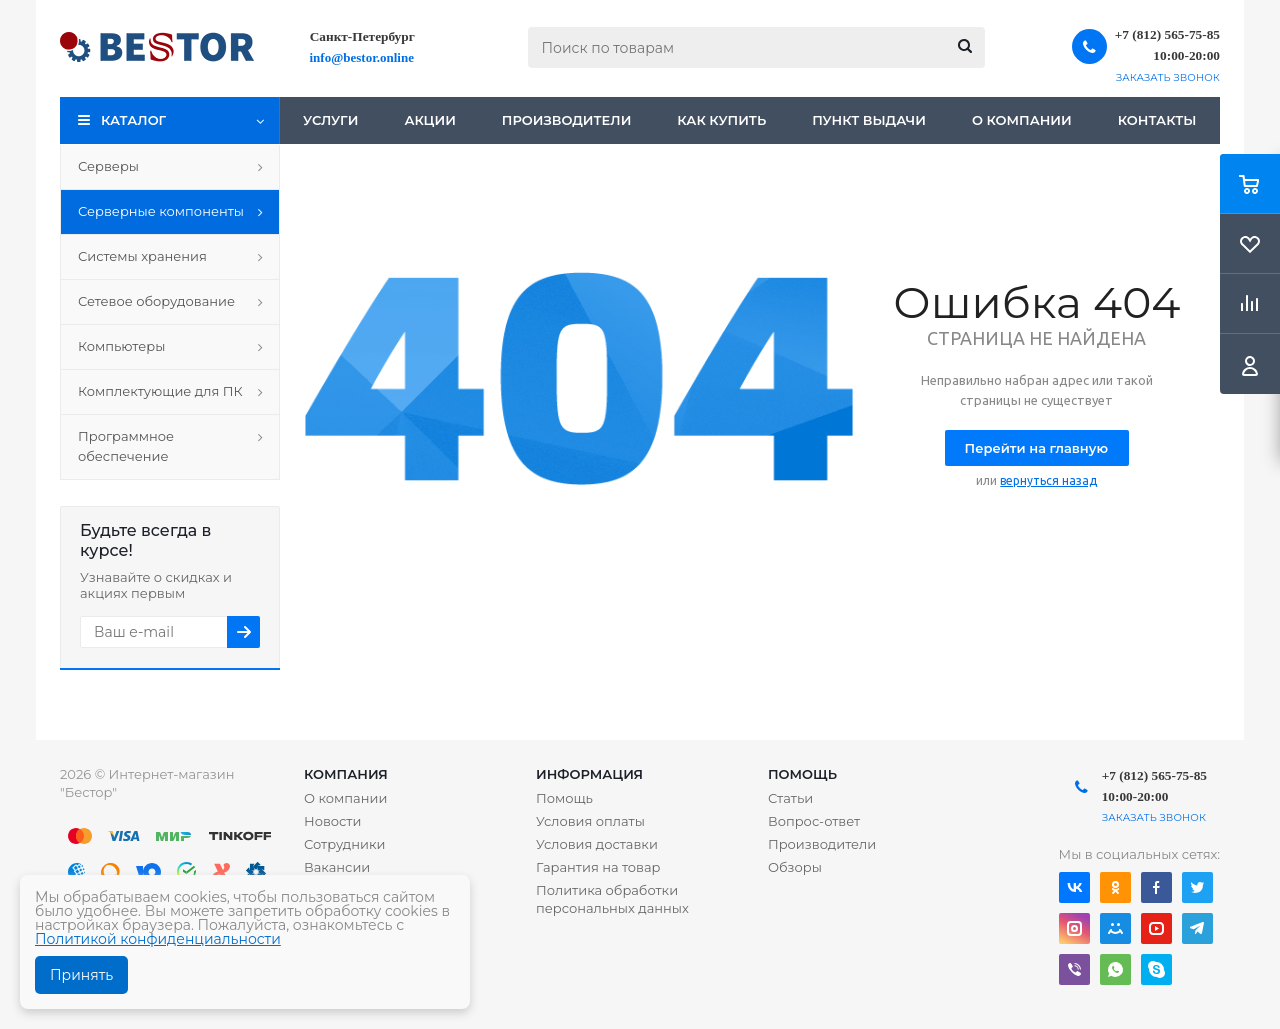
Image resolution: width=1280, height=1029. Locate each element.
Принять (81, 975)
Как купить (721, 120)
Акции (429, 120)
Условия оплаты (590, 821)
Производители (567, 120)
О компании (1022, 120)
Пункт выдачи (869, 120)
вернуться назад (1048, 480)
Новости (332, 821)
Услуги (330, 120)
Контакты (1157, 120)
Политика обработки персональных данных (612, 899)
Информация (589, 774)
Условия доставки (597, 844)
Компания (346, 774)
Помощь (802, 774)
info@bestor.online (362, 57)
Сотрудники (345, 844)
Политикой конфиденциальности (158, 939)
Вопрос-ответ (814, 821)
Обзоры (795, 867)
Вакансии (337, 867)
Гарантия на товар (598, 867)
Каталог (133, 120)
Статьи (790, 798)
